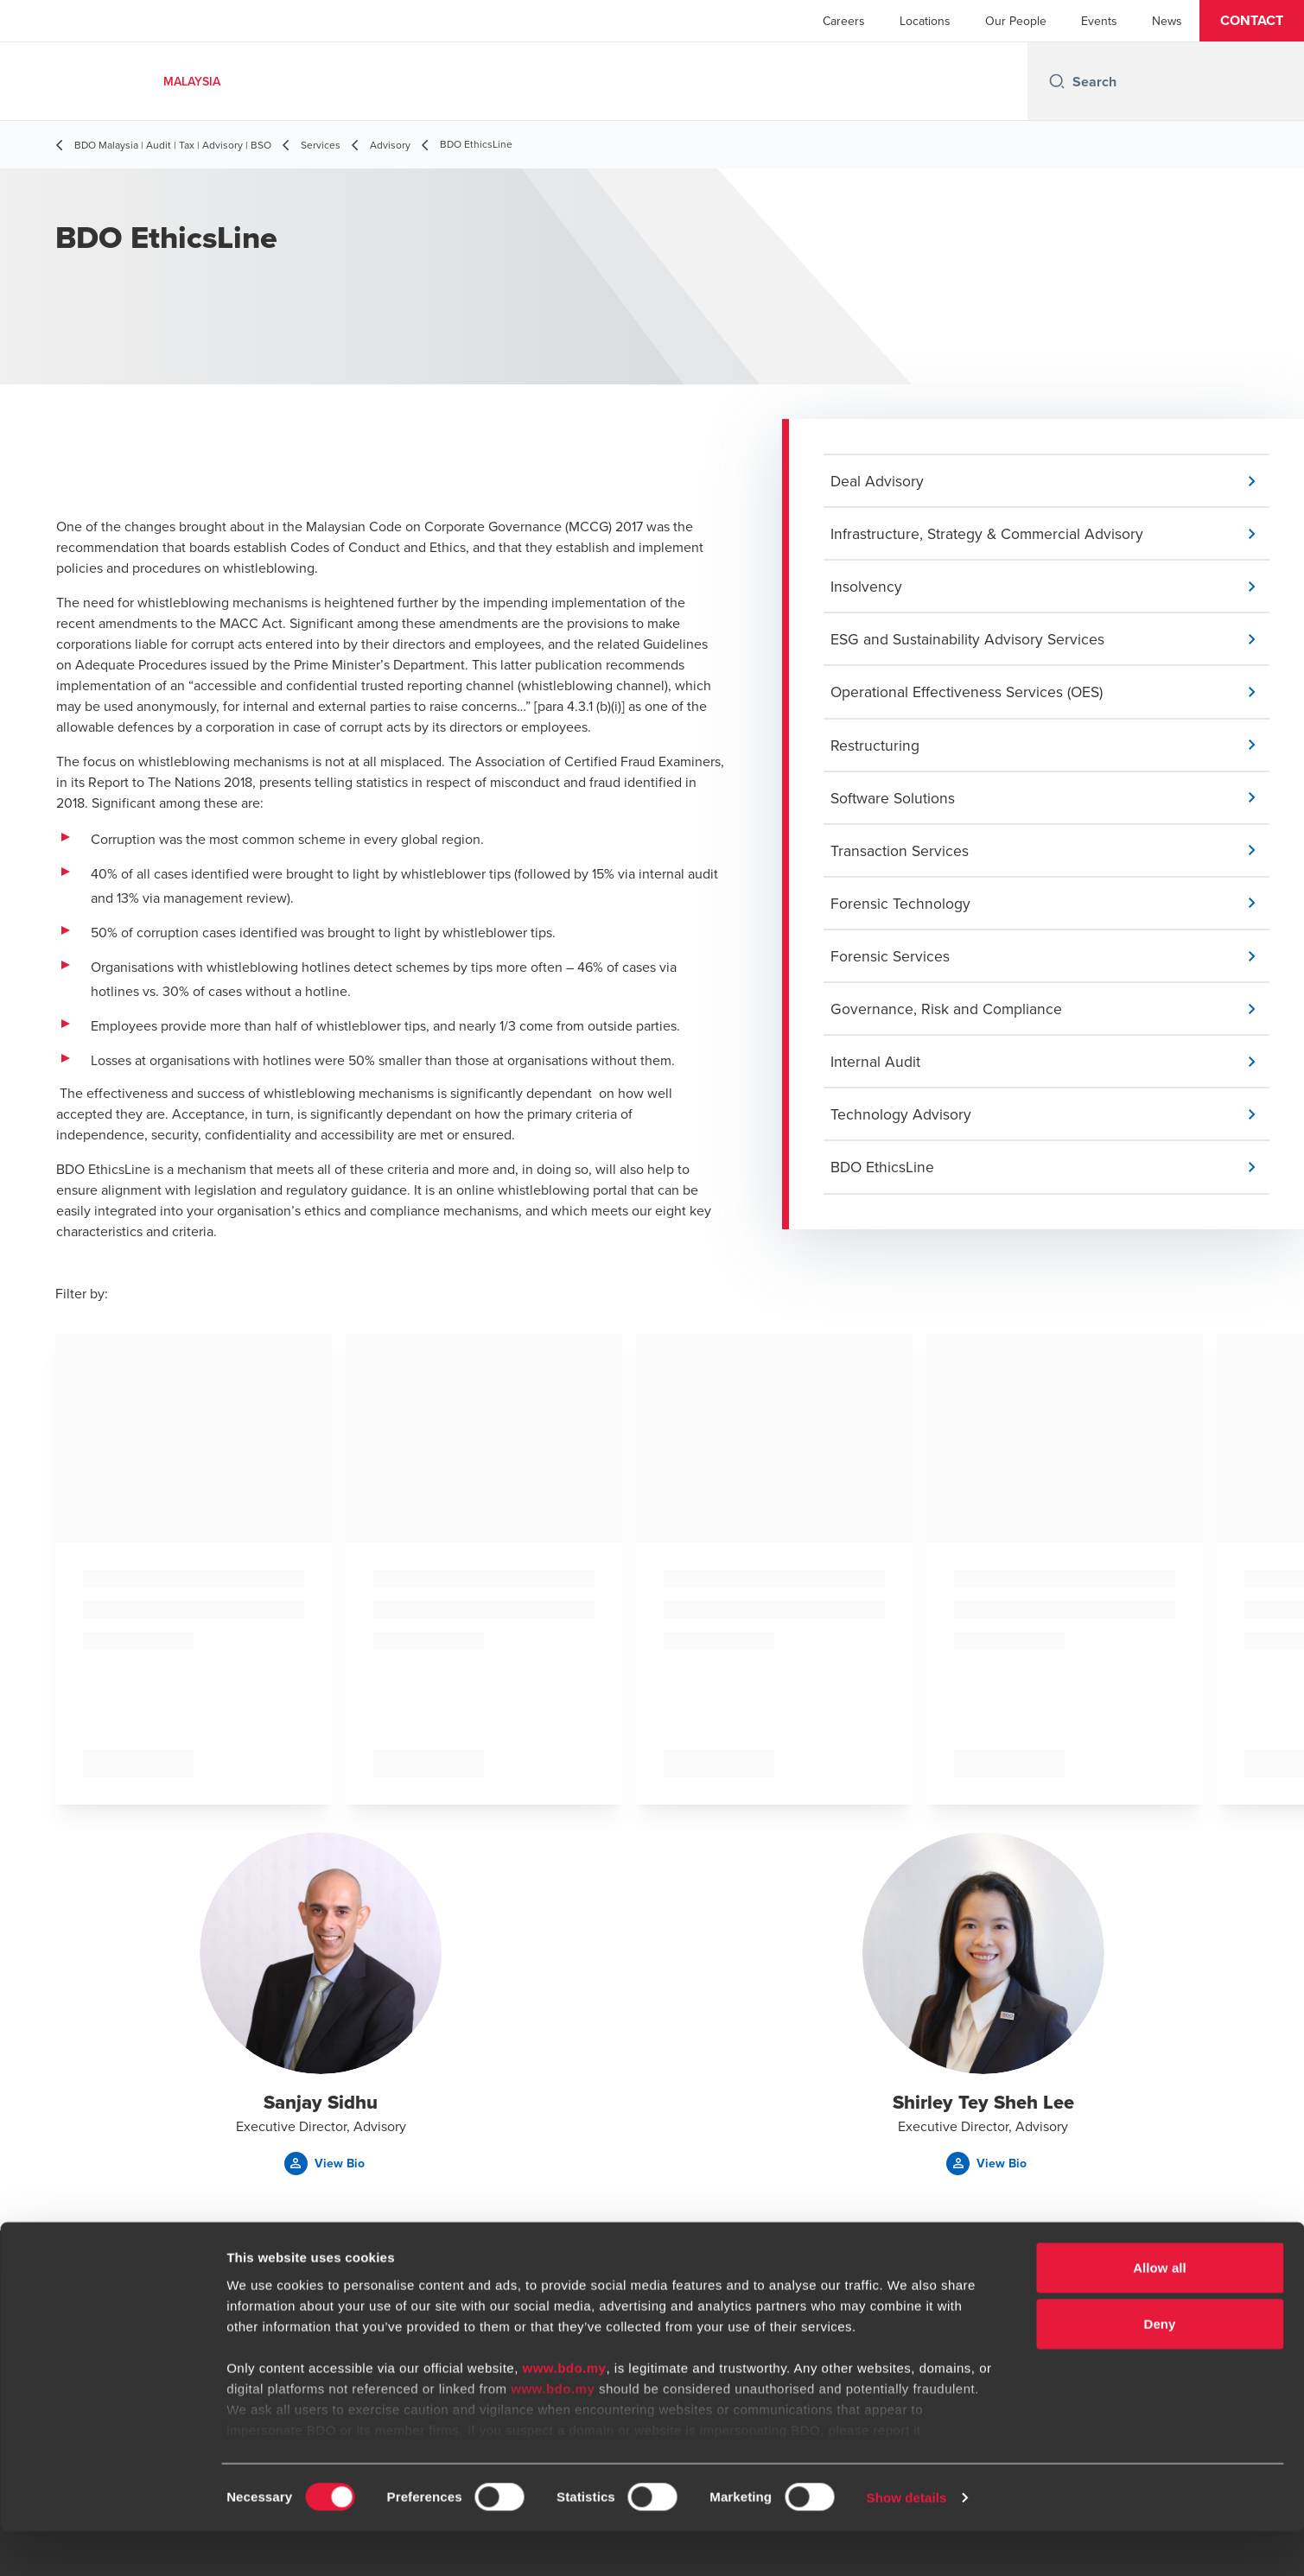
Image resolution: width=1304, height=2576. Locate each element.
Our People (1015, 20)
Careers (844, 20)
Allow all (1159, 2312)
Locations (925, 20)
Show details (907, 2542)
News (1167, 20)
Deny (1159, 2368)
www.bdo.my (565, 2412)
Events (1099, 20)
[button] (1251, 20)
